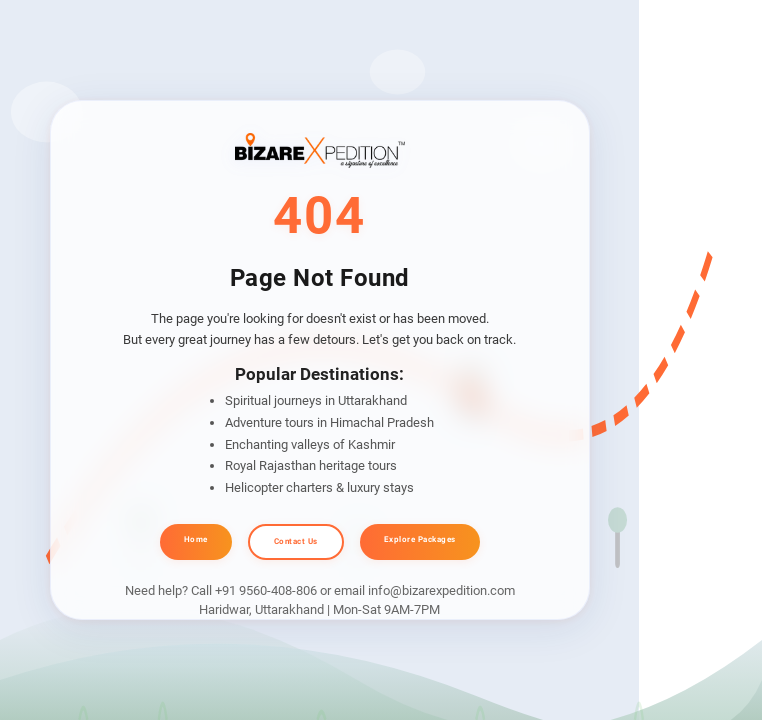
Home (196, 539)
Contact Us (296, 541)
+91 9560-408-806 (266, 590)
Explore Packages (420, 539)
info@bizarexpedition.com (441, 590)
